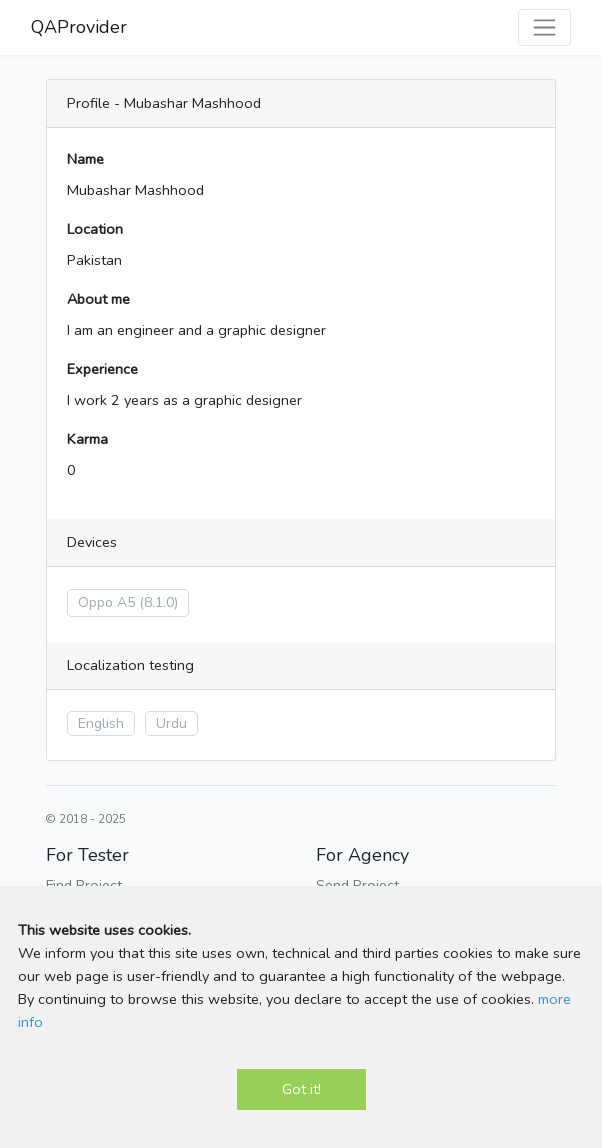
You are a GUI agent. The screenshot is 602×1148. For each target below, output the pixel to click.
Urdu (171, 723)
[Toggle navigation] (544, 27)
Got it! (301, 1089)
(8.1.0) (158, 602)
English (101, 723)
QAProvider (79, 27)
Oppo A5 (106, 602)
